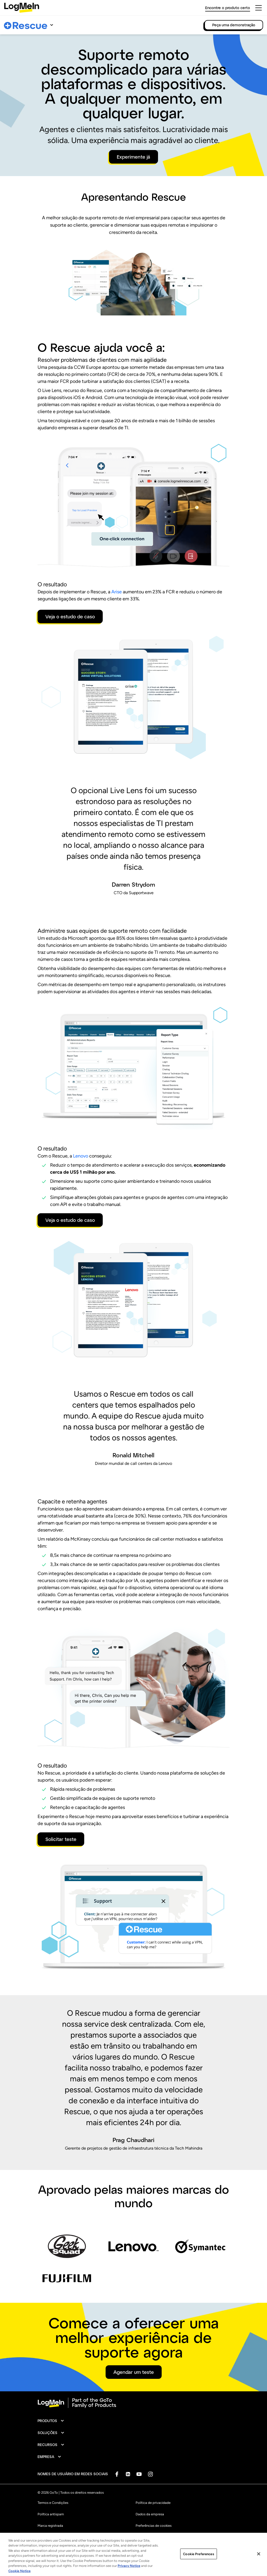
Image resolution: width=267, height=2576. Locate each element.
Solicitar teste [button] (60, 1839)
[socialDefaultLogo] (116, 2474)
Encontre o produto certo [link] (227, 7)
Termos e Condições (53, 2503)
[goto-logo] (133, 2403)
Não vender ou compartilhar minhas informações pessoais (81, 2537)
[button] (51, 2421)
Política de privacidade (153, 2503)
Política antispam (51, 2514)
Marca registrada (50, 2526)
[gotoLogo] (21, 8)
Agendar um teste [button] (133, 2372)
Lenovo (80, 1156)
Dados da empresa (150, 2514)
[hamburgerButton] (258, 7)
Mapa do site (145, 2537)
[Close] (258, 2563)
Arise (116, 592)
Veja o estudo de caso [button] (70, 616)
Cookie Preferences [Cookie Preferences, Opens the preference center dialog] (198, 2563)
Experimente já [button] (133, 157)
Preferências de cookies (154, 2526)
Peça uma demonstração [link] (233, 25)
